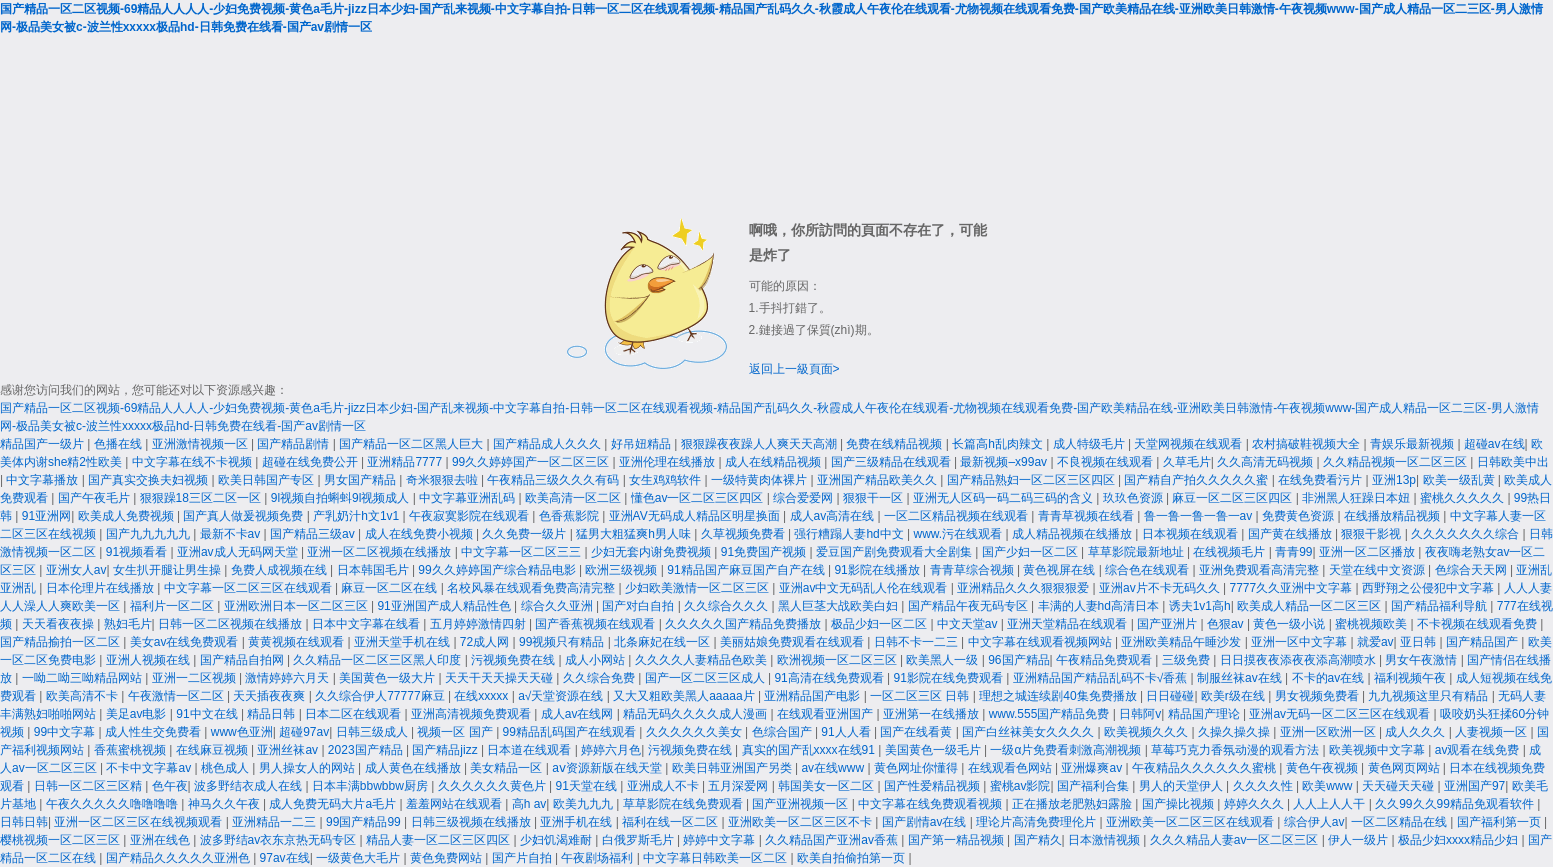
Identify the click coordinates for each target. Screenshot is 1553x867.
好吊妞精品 (642, 444)
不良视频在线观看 (1106, 462)
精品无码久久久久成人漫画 (696, 714)
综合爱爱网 (804, 498)
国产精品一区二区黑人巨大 (412, 444)
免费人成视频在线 (280, 570)
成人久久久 (1416, 732)
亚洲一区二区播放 (1368, 552)
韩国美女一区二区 (827, 786)
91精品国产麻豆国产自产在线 (747, 570)
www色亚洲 (242, 732)
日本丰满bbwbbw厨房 (371, 786)
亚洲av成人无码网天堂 (239, 552)
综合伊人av (1314, 822)
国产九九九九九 (149, 534)
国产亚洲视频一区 (801, 804)
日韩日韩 (24, 822)
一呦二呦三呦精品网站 (83, 678)
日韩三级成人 (373, 732)
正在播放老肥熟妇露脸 (1073, 804)
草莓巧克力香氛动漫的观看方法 (1236, 750)
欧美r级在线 (1234, 696)
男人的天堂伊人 (1182, 786)
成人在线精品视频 (774, 462)
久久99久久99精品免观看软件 (1456, 804)
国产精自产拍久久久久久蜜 (1197, 480)
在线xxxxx (482, 696)
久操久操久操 (1235, 732)
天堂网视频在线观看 (1189, 444)
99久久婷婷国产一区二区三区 (532, 462)
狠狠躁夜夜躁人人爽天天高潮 (760, 444)
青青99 (1293, 552)
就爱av (1375, 642)
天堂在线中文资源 (1378, 570)
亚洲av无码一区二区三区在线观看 (1341, 714)
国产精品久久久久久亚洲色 (179, 858)
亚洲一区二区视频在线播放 (380, 552)
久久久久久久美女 (695, 732)
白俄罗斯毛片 (639, 840)
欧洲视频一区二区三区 (838, 660)
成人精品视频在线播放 (1073, 534)
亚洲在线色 (161, 840)
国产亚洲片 (1168, 624)
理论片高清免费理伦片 (1037, 822)
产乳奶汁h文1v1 (357, 516)
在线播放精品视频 (1393, 516)
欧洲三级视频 (622, 570)
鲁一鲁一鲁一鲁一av (1200, 516)
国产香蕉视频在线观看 (596, 624)
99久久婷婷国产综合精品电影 (498, 570)
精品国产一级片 (43, 444)
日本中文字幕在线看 (367, 624)
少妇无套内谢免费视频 (652, 552)
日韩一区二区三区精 (89, 786)
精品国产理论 (1205, 714)
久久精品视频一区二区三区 (1396, 462)
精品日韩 (272, 714)
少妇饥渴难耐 (557, 840)
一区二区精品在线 (1400, 822)
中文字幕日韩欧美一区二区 (716, 858)
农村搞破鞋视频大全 (1307, 444)
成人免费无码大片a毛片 (334, 804)
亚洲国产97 (1474, 786)
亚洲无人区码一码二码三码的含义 (1004, 498)
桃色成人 (226, 768)
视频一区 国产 (456, 732)
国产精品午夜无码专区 (969, 606)
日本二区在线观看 (354, 714)
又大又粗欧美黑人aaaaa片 (685, 696)
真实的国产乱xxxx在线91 (810, 750)
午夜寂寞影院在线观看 (470, 516)
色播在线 (119, 444)
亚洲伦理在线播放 (668, 462)
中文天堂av (969, 624)
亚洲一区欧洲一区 (1329, 732)
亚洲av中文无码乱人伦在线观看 (865, 588)
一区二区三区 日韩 (921, 696)
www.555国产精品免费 (1051, 714)
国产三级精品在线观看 (892, 462)
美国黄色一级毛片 (934, 750)
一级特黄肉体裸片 (760, 480)
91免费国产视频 (765, 552)
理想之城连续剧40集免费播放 (1059, 696)
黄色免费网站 (447, 858)
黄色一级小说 (1290, 624)
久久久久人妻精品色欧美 (702, 660)
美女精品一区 (507, 768)
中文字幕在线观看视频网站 (1041, 642)
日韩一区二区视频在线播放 (231, 624)
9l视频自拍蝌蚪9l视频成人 (342, 498)
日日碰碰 (1170, 696)
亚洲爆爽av (1093, 768)
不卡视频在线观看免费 (1478, 624)
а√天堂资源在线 (562, 696)
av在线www (834, 768)
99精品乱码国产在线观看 (571, 732)
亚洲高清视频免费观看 (472, 714)
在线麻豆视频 (213, 750)
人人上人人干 (1330, 804)
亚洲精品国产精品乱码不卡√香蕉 (1102, 678)
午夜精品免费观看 (1105, 660)
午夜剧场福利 (598, 858)
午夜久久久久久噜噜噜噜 (113, 804)
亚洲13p (1394, 480)
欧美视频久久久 (1147, 732)
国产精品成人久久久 (548, 444)
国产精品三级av (314, 534)
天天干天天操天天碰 (500, 678)
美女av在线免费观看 (186, 642)
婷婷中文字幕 (720, 840)
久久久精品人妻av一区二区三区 (1236, 840)
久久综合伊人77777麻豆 (381, 696)
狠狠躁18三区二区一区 (202, 498)
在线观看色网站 (1011, 768)
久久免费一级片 (525, 534)
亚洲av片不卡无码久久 (1161, 588)
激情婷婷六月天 (288, 678)
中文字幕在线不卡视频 (193, 462)
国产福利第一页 (1500, 822)
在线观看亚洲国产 (826, 714)
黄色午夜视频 (1323, 768)
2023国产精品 (367, 750)
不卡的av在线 (1330, 678)
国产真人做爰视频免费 (244, 516)
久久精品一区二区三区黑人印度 (378, 660)
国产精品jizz (446, 750)
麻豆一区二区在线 (390, 588)
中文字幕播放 (43, 480)
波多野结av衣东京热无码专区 (280, 840)
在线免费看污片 (1321, 480)
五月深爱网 (739, 786)
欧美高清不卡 (83, 696)
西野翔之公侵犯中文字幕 (1429, 588)
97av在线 (285, 858)
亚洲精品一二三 (275, 822)
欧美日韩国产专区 (267, 480)
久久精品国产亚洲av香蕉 (833, 840)
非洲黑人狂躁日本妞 (1357, 498)
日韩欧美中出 (1513, 462)
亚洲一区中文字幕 (1300, 642)
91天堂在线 (587, 786)
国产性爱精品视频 (933, 786)
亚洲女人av (76, 570)
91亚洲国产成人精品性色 (445, 606)
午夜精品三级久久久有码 (554, 480)
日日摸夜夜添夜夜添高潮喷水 (1299, 660)
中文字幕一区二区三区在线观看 (249, 588)
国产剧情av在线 (926, 822)
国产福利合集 (1094, 786)
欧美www (1328, 786)
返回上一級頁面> (794, 369)
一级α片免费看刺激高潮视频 (1067, 750)
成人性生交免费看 (154, 732)
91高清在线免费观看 (830, 678)
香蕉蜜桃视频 (131, 750)
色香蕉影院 (570, 516)
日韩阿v (1140, 714)
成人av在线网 (579, 714)
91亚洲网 (46, 516)
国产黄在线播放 (1291, 534)
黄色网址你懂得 (917, 768)
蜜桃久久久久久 (1463, 498)
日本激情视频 (1105, 840)
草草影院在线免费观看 (684, 804)
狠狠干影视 (1372, 534)
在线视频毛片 (1230, 552)
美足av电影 (138, 714)
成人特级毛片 (1090, 444)
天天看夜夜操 (59, 624)
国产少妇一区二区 (1031, 552)
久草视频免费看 (744, 534)
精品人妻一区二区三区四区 (439, 840)
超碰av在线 (1494, 444)
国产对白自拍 (639, 606)
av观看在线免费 (1479, 750)
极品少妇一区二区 (880, 624)
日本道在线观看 (530, 750)
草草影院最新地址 (1137, 552)
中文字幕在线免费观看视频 (931, 804)
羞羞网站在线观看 (455, 804)
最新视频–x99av (1005, 462)
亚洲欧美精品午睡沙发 (1182, 642)
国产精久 (1038, 840)
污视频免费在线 (514, 660)
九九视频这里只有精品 (1429, 696)
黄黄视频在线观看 (297, 642)
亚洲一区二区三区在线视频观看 (139, 822)
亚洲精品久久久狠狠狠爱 (1024, 588)
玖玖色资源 (1134, 498)
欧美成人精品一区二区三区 (1310, 606)
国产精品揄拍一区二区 (61, 642)
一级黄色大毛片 (359, 858)
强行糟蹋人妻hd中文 (850, 534)
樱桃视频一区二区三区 (61, 840)
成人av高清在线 (834, 516)
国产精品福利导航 (1440, 606)
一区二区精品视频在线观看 (957, 516)
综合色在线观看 (1148, 570)
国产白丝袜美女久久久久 (1029, 732)
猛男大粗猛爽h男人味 (635, 534)
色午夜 (170, 786)
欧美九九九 (584, 804)
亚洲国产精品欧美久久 (878, 480)
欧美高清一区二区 (574, 498)
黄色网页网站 (1405, 768)
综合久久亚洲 (558, 606)
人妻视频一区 (1492, 732)
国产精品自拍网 (243, 660)
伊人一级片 (1359, 840)
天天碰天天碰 (1399, 786)
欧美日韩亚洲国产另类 (733, 768)
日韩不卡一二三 (917, 642)
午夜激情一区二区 (177, 696)
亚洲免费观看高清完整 (1260, 570)
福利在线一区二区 (671, 822)
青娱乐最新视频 (1413, 444)
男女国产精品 (361, 480)
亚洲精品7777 (406, 462)
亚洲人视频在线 (149, 660)
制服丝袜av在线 (1241, 678)
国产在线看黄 (917, 732)
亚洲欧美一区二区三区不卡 (801, 822)
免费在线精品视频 (895, 444)
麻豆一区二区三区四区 (1233, 498)
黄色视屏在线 (1060, 570)
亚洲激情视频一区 (201, 444)
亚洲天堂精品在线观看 (1068, 624)
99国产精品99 (365, 822)
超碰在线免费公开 (311, 462)
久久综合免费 (600, 678)
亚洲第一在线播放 (932, 714)
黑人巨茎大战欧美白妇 (839, 606)
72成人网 (486, 642)
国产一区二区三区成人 (706, 678)
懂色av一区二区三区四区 (699, 498)
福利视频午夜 (1411, 678)
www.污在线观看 (960, 534)
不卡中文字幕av (150, 768)
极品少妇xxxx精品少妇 (1459, 840)
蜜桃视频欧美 (1372, 624)
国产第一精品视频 (957, 840)
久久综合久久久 (727, 606)
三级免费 (1187, 660)
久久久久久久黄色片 (493, 786)
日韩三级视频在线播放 (472, 822)
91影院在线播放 (878, 570)
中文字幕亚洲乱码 (468, 498)
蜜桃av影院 (1020, 786)
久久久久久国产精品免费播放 (744, 624)
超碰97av (304, 732)
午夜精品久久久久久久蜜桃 (1205, 768)
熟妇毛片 (128, 624)
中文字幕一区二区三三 (522, 552)
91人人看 (847, 732)
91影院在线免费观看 (950, 678)
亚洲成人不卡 (664, 786)
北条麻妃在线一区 (663, 642)
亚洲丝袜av (289, 750)
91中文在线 (208, 714)
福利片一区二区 (173, 606)
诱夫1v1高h (1200, 606)
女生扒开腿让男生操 (168, 570)
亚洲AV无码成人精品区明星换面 (696, 516)
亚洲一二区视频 (195, 678)
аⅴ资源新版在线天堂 (608, 768)
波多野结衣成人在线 (249, 786)
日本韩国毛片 (374, 570)
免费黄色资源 (1299, 516)
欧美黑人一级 (943, 660)
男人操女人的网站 (308, 768)
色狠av (1227, 624)
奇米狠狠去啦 (443, 480)
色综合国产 (783, 732)
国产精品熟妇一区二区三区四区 (1032, 480)
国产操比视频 (1179, 804)
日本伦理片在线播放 (101, 588)
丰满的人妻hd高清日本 (1100, 606)
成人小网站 (596, 660)
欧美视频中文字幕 (1378, 750)
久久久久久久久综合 (1466, 534)
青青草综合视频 (973, 570)
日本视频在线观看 (1191, 534)
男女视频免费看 (1318, 696)
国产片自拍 (523, 858)
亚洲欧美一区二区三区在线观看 (1191, 822)
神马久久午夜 (225, 804)
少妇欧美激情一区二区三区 (698, 588)
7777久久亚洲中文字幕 (1293, 588)
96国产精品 (1018, 660)
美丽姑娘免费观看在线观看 (793, 642)
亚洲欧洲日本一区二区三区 (297, 606)
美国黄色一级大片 (388, 678)
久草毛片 (1187, 462)
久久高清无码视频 (1266, 462)
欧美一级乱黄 (1460, 480)
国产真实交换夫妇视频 (149, 480)
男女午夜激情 (1422, 660)
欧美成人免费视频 (127, 516)
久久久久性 (1264, 786)
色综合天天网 (1472, 570)
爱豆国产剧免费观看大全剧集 (895, 552)
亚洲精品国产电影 (813, 696)
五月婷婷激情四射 (479, 624)
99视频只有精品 (563, 642)
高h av (529, 804)
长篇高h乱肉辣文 (999, 444)
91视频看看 (138, 552)
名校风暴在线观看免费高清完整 (532, 588)
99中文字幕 (66, 732)
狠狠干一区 (874, 498)
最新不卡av (232, 534)
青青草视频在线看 (1087, 516)
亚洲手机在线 (577, 822)
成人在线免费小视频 (420, 534)
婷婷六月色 (611, 750)
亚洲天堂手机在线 (403, 642)
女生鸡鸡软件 (666, 480)
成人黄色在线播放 (414, 768)
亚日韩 (1419, 642)
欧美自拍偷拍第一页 (852, 858)
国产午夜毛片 (95, 498)
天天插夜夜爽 (270, 696)
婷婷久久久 (1255, 804)
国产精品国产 (1483, 642)
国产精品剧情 (294, 444)
